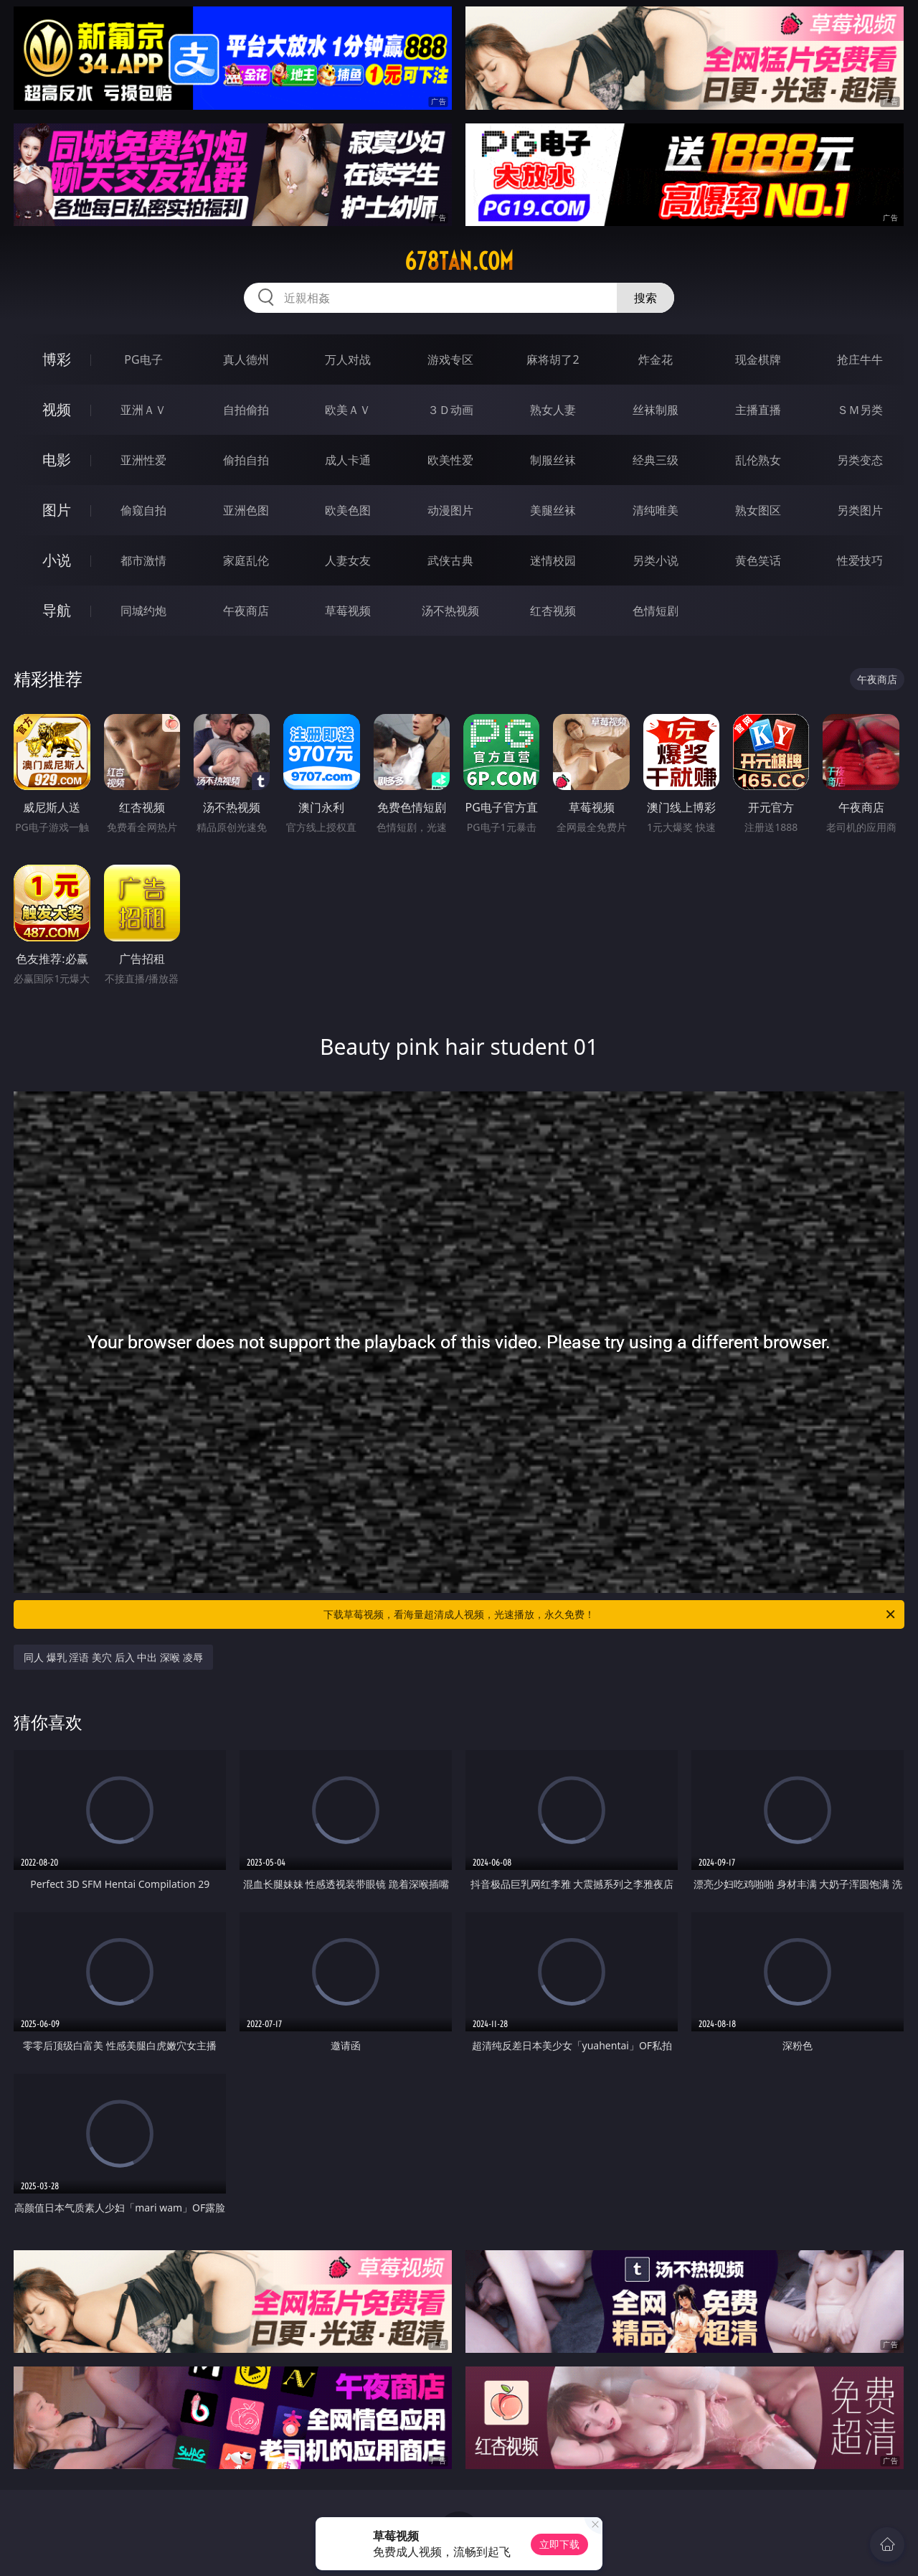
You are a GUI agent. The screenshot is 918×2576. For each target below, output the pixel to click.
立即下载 (559, 2544)
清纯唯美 (655, 510)
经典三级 (655, 460)
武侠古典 (450, 560)
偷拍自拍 (246, 460)
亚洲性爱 (143, 460)
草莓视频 (348, 611)
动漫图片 (450, 510)
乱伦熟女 (758, 460)
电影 (56, 459)
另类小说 (655, 560)
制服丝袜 (553, 460)
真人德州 (246, 359)
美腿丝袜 (553, 510)
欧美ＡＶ (348, 410)
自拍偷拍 (246, 410)
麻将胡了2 (552, 359)
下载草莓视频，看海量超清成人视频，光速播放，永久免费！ (610, 1614)
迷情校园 (553, 560)
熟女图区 (758, 510)
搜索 (645, 298)
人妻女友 (348, 560)
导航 (56, 610)
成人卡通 (348, 460)
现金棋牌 (758, 359)
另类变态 (860, 460)
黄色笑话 (758, 560)
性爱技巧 (860, 560)
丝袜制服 (655, 410)
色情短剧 (655, 611)
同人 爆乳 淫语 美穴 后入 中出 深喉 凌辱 (113, 1657)
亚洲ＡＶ (143, 410)
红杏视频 (553, 611)
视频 (56, 409)
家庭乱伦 (246, 560)
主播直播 (758, 410)
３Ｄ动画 (450, 410)
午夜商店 (246, 611)
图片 (56, 510)
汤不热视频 (450, 611)
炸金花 (655, 359)
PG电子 (143, 359)
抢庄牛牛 (860, 359)
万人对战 (348, 359)
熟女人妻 (553, 410)
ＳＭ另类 (860, 410)
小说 (56, 560)
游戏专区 (450, 359)
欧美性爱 (450, 460)
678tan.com (459, 261)
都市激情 (143, 560)
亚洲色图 (246, 510)
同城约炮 (143, 611)
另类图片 (860, 510)
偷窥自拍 (143, 510)
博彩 (56, 359)
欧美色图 (348, 510)
